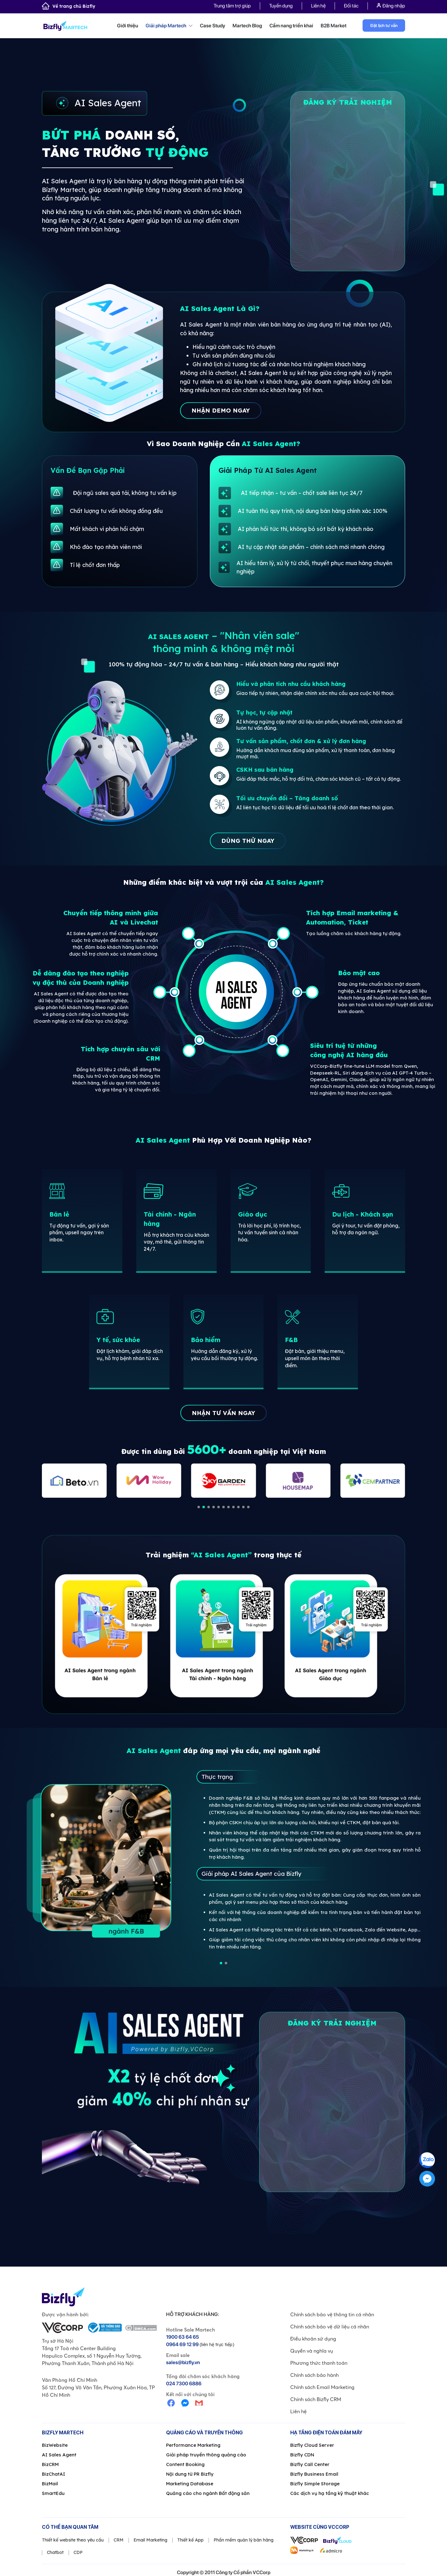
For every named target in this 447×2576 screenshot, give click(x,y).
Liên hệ (318, 6)
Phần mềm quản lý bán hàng (243, 2540)
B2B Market (333, 26)
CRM (119, 2540)
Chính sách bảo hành (314, 2375)
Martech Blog (247, 26)
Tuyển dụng (281, 6)
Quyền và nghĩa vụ (311, 2351)
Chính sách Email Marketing (322, 2387)
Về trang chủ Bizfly (68, 6)
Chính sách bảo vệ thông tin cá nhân (332, 2314)
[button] (198, 1507)
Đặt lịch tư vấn (384, 25)
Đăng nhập (391, 6)
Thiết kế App (190, 2540)
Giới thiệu (127, 26)
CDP (78, 2552)
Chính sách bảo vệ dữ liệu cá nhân (329, 2326)
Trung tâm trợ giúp (232, 6)
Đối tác (351, 6)
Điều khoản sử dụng (313, 2339)
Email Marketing (150, 2540)
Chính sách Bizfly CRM (315, 2399)
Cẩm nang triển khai (291, 26)
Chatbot (55, 2552)
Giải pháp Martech (169, 26)
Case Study (212, 26)
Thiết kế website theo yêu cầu (73, 2540)
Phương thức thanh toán (318, 2363)
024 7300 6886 (183, 2383)
